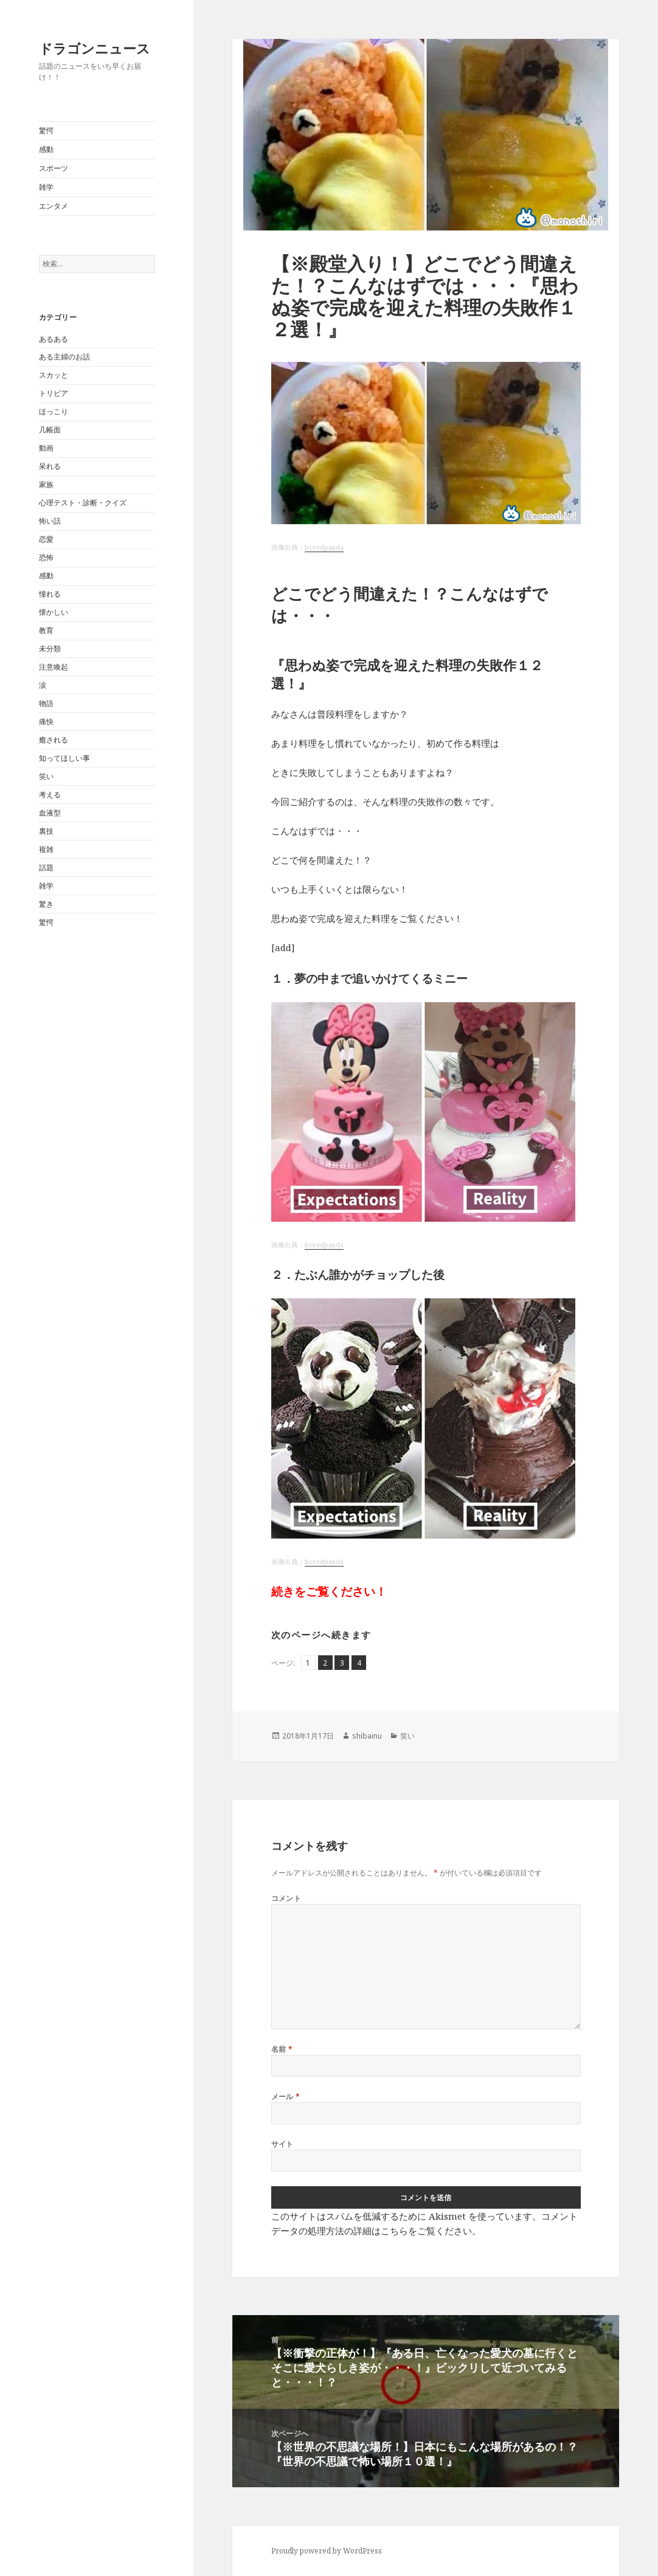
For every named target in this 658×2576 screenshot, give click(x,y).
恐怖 (46, 557)
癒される (53, 740)
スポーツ (53, 168)
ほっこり (53, 411)
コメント (286, 1898)
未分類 (50, 648)
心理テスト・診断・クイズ (82, 502)
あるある (53, 339)
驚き (46, 904)
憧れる (50, 594)
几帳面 (50, 429)
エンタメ (53, 206)
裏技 (46, 831)
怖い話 (50, 521)
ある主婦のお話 (64, 356)
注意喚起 (53, 667)
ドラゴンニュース (94, 48)
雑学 (46, 187)
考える (50, 794)
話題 (46, 867)
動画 (46, 448)
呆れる (50, 466)
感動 (46, 149)
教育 (46, 630)
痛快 (46, 721)
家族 (46, 484)
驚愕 (46, 130)
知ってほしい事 (64, 758)
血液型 (50, 813)
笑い (46, 776)
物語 (46, 703)
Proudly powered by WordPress (326, 2551)
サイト (282, 2144)
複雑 (46, 849)
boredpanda (324, 547)
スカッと (53, 375)
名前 (282, 2049)
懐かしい (53, 612)
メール (285, 2096)
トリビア (53, 393)
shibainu (367, 1736)
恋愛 (46, 539)
